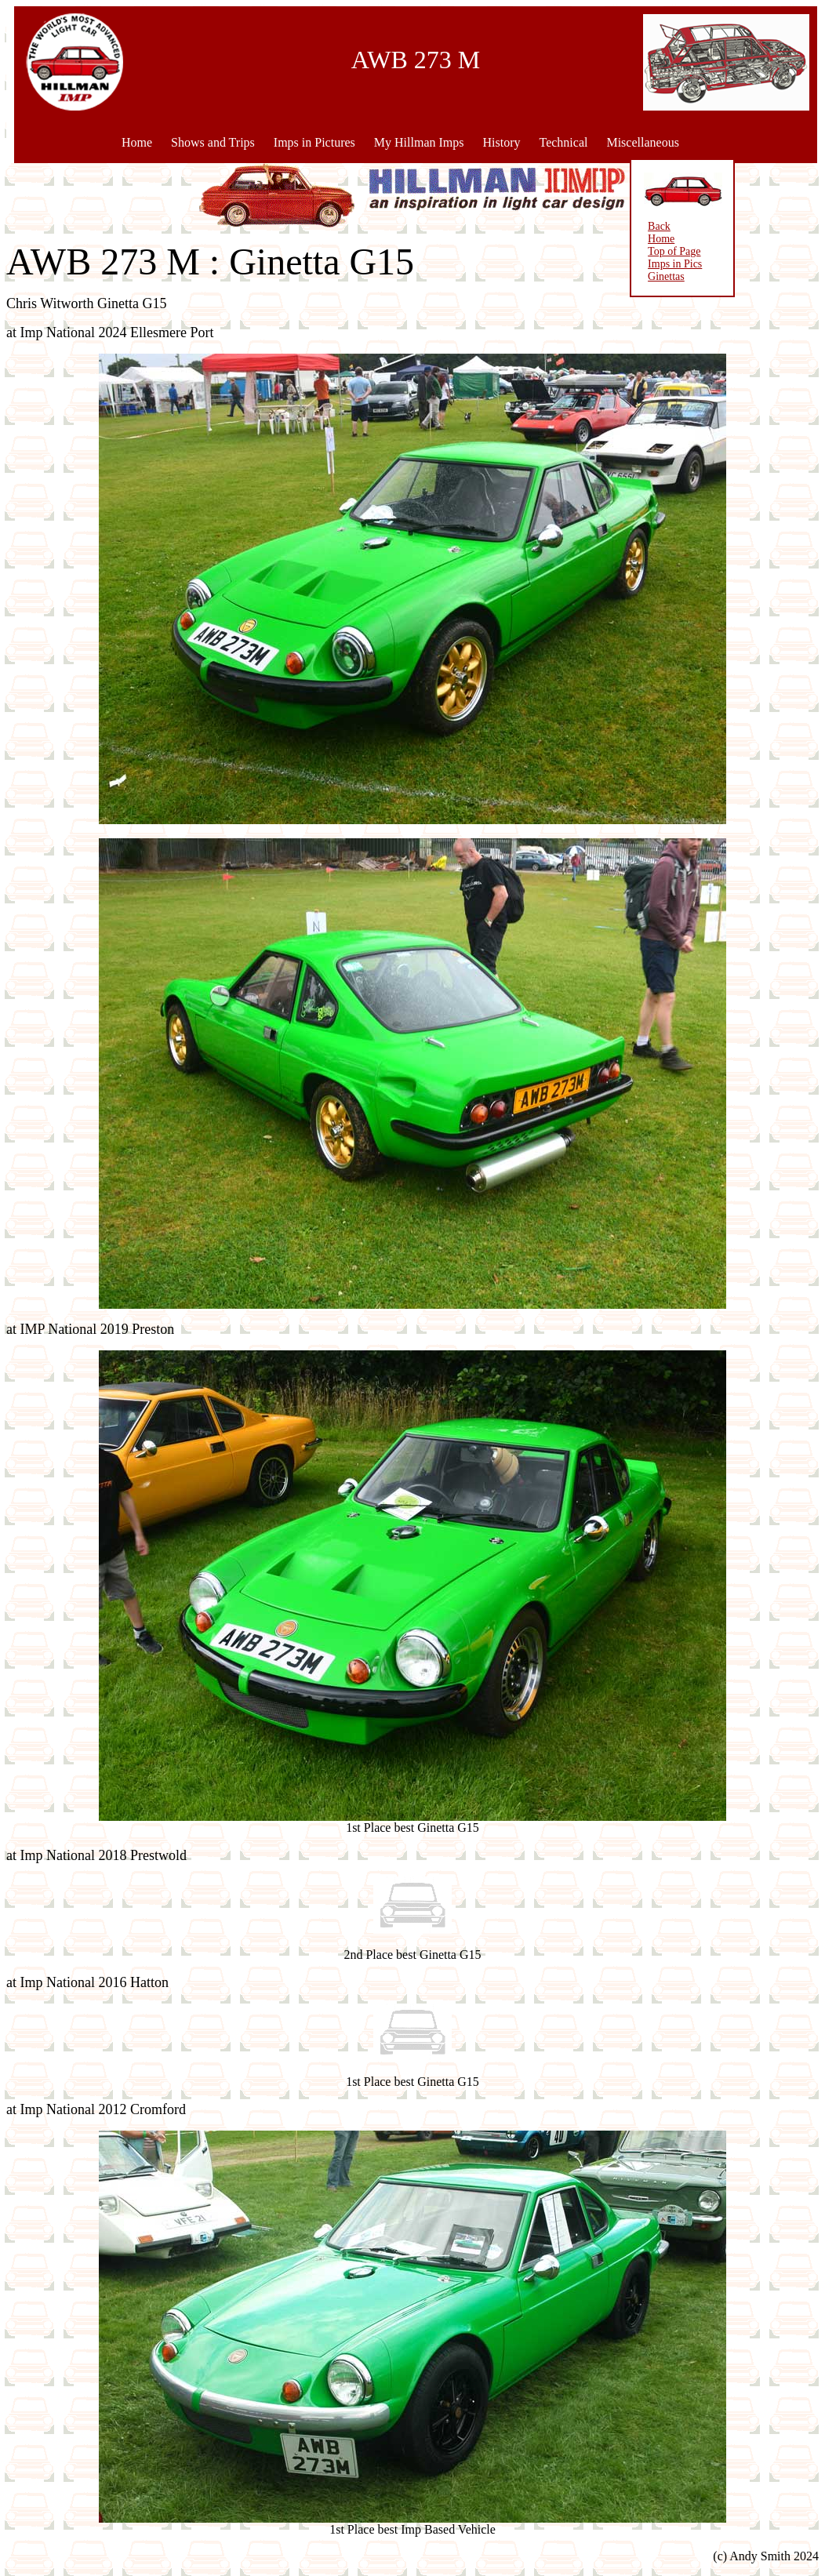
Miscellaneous (642, 142)
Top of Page (653, 251)
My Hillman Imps (419, 142)
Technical (563, 142)
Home (137, 142)
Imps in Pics (654, 264)
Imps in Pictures (314, 142)
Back (638, 226)
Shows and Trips (213, 142)
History (501, 142)
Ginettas (645, 276)
